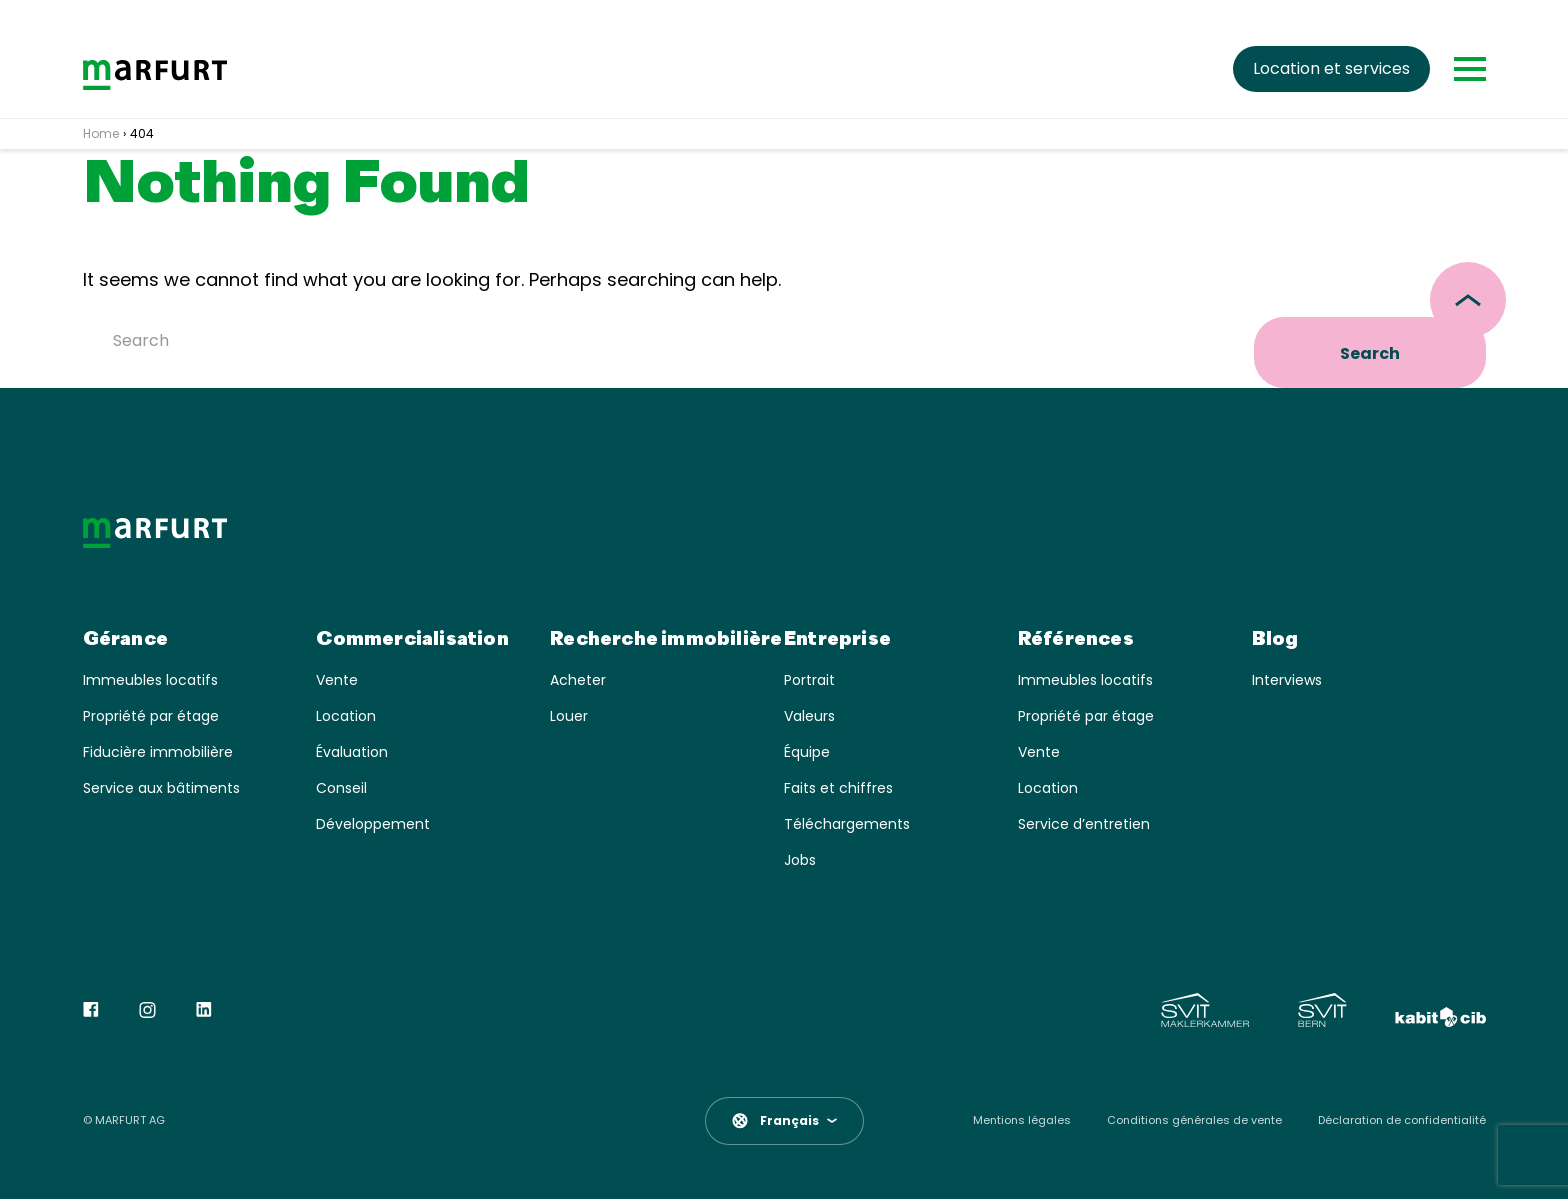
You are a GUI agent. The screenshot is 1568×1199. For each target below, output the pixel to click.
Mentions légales (1022, 1120)
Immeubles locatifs (150, 680)
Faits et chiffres (838, 788)
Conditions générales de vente (1194, 1120)
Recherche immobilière (666, 640)
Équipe (807, 752)
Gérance (125, 640)
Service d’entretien (1084, 824)
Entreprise (837, 640)
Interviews (1287, 680)
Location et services (1331, 68)
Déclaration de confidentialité (1402, 1120)
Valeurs (809, 716)
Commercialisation (412, 640)
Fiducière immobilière (158, 752)
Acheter (578, 680)
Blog (1275, 640)
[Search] (664, 340)
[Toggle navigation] (1470, 69)
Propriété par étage (151, 716)
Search (1370, 353)
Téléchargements (847, 824)
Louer (569, 716)
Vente (337, 680)
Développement (373, 824)
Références (1076, 640)
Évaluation (352, 752)
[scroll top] (1468, 300)
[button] (784, 1121)
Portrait (809, 680)
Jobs (800, 860)
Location (346, 716)
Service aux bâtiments (161, 788)
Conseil (341, 788)
